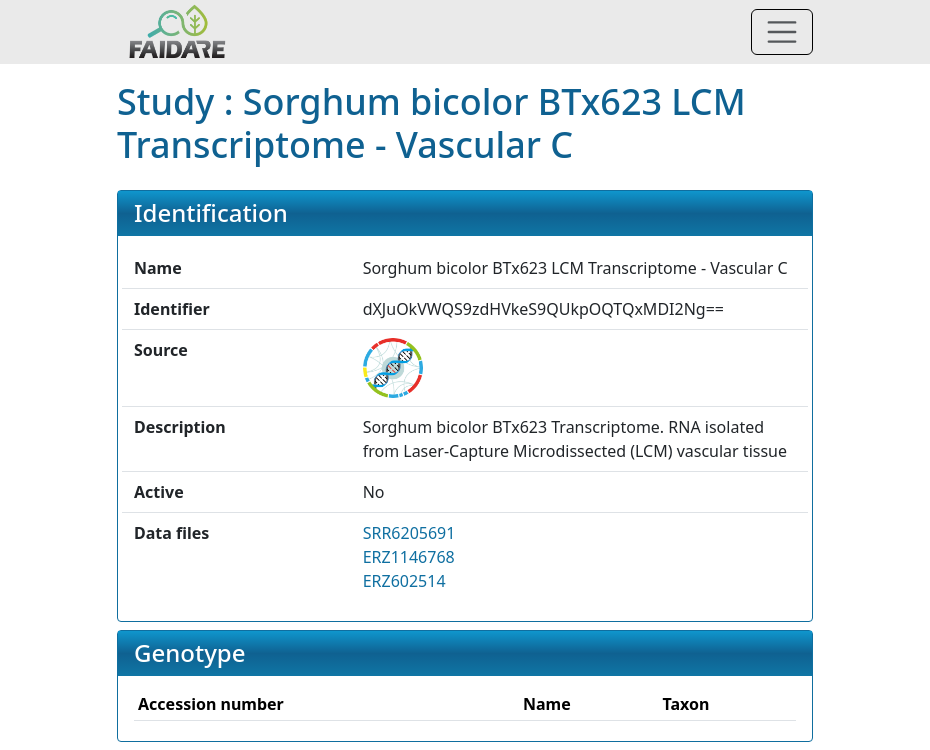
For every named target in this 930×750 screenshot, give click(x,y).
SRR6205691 (409, 533)
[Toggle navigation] (782, 32)
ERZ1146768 (409, 557)
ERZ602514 (404, 581)
